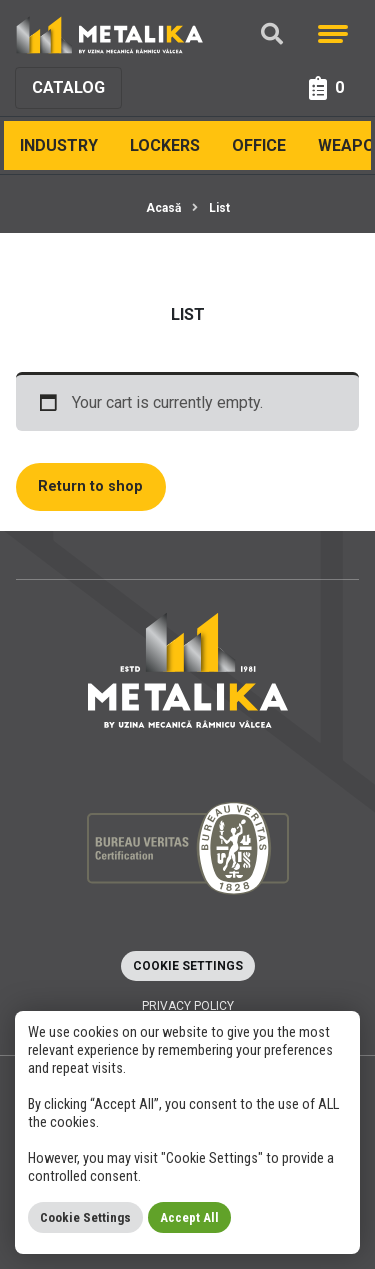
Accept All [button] (189, 1217)
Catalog (68, 87)
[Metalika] (110, 34)
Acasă (163, 208)
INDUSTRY (59, 145)
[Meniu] (333, 34)
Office (259, 145)
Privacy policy (188, 1006)
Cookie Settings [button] (188, 966)
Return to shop (90, 486)
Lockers (165, 145)
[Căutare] (272, 34)
